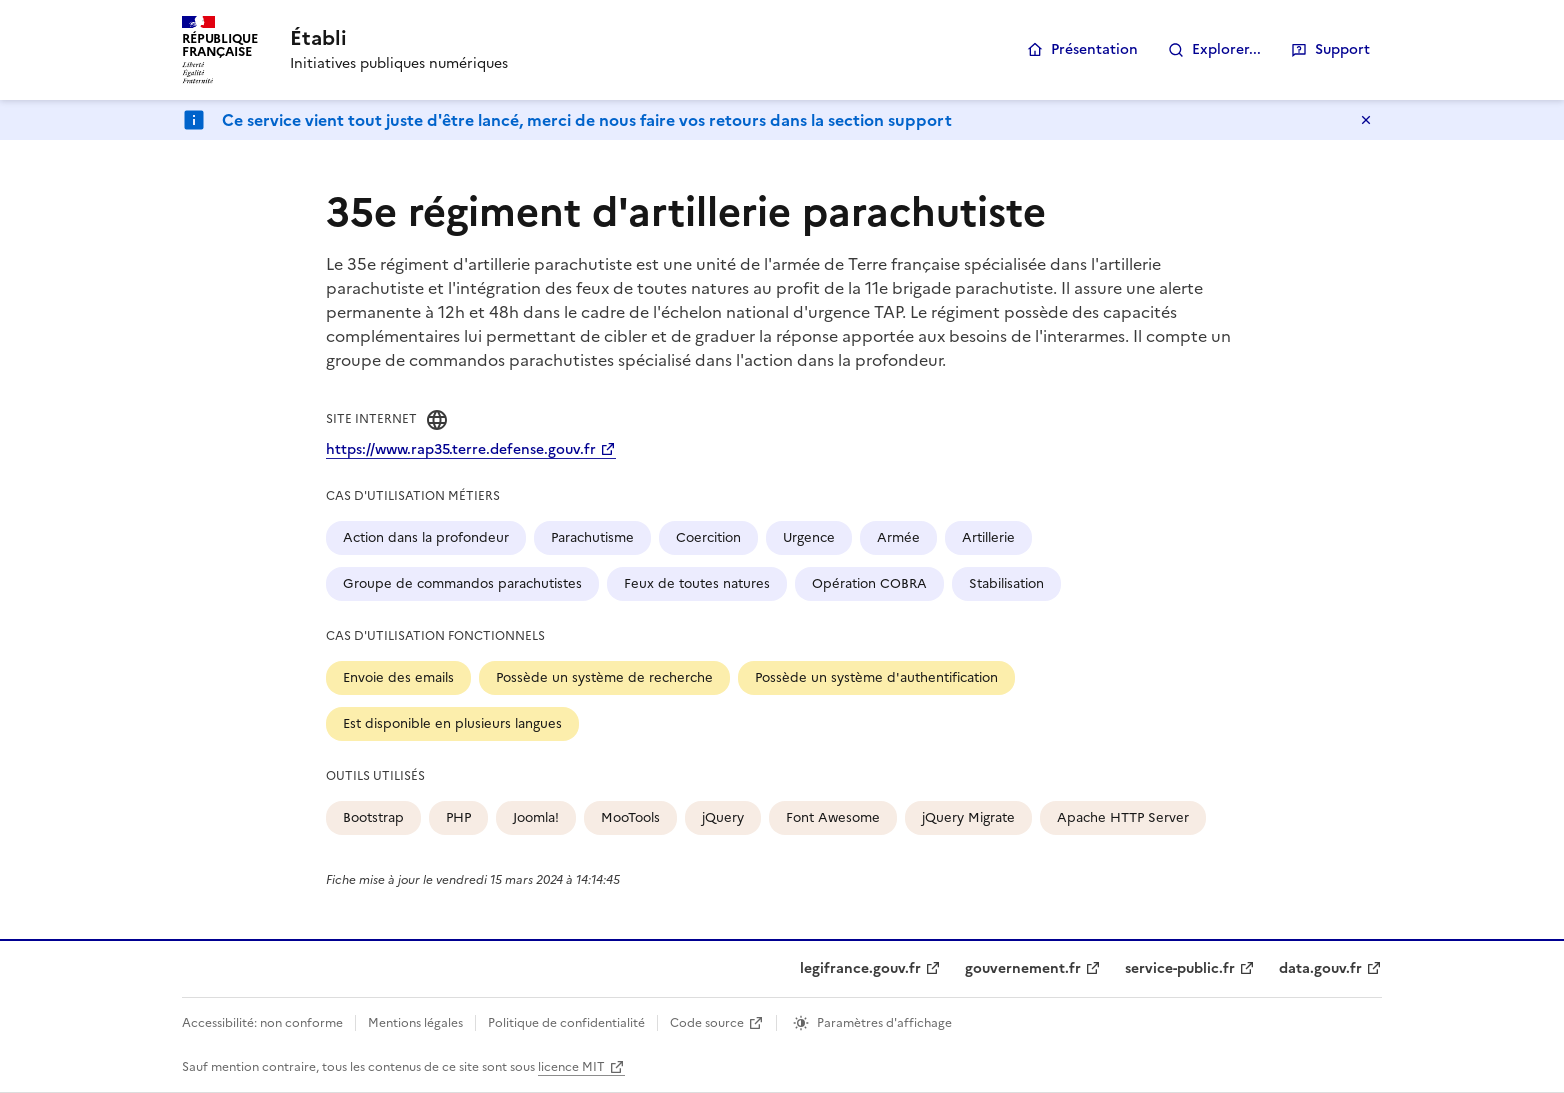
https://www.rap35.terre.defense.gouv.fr (461, 449)
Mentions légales (415, 1023)
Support (1342, 49)
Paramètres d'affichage (884, 1023)
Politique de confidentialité (566, 1023)
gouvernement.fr (1023, 968)
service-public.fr (1180, 968)
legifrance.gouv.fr (860, 968)
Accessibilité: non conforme (262, 1023)
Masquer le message (1366, 120)
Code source (707, 1023)
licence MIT (571, 1067)
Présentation (1094, 49)
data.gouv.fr (1320, 968)
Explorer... (1226, 49)
